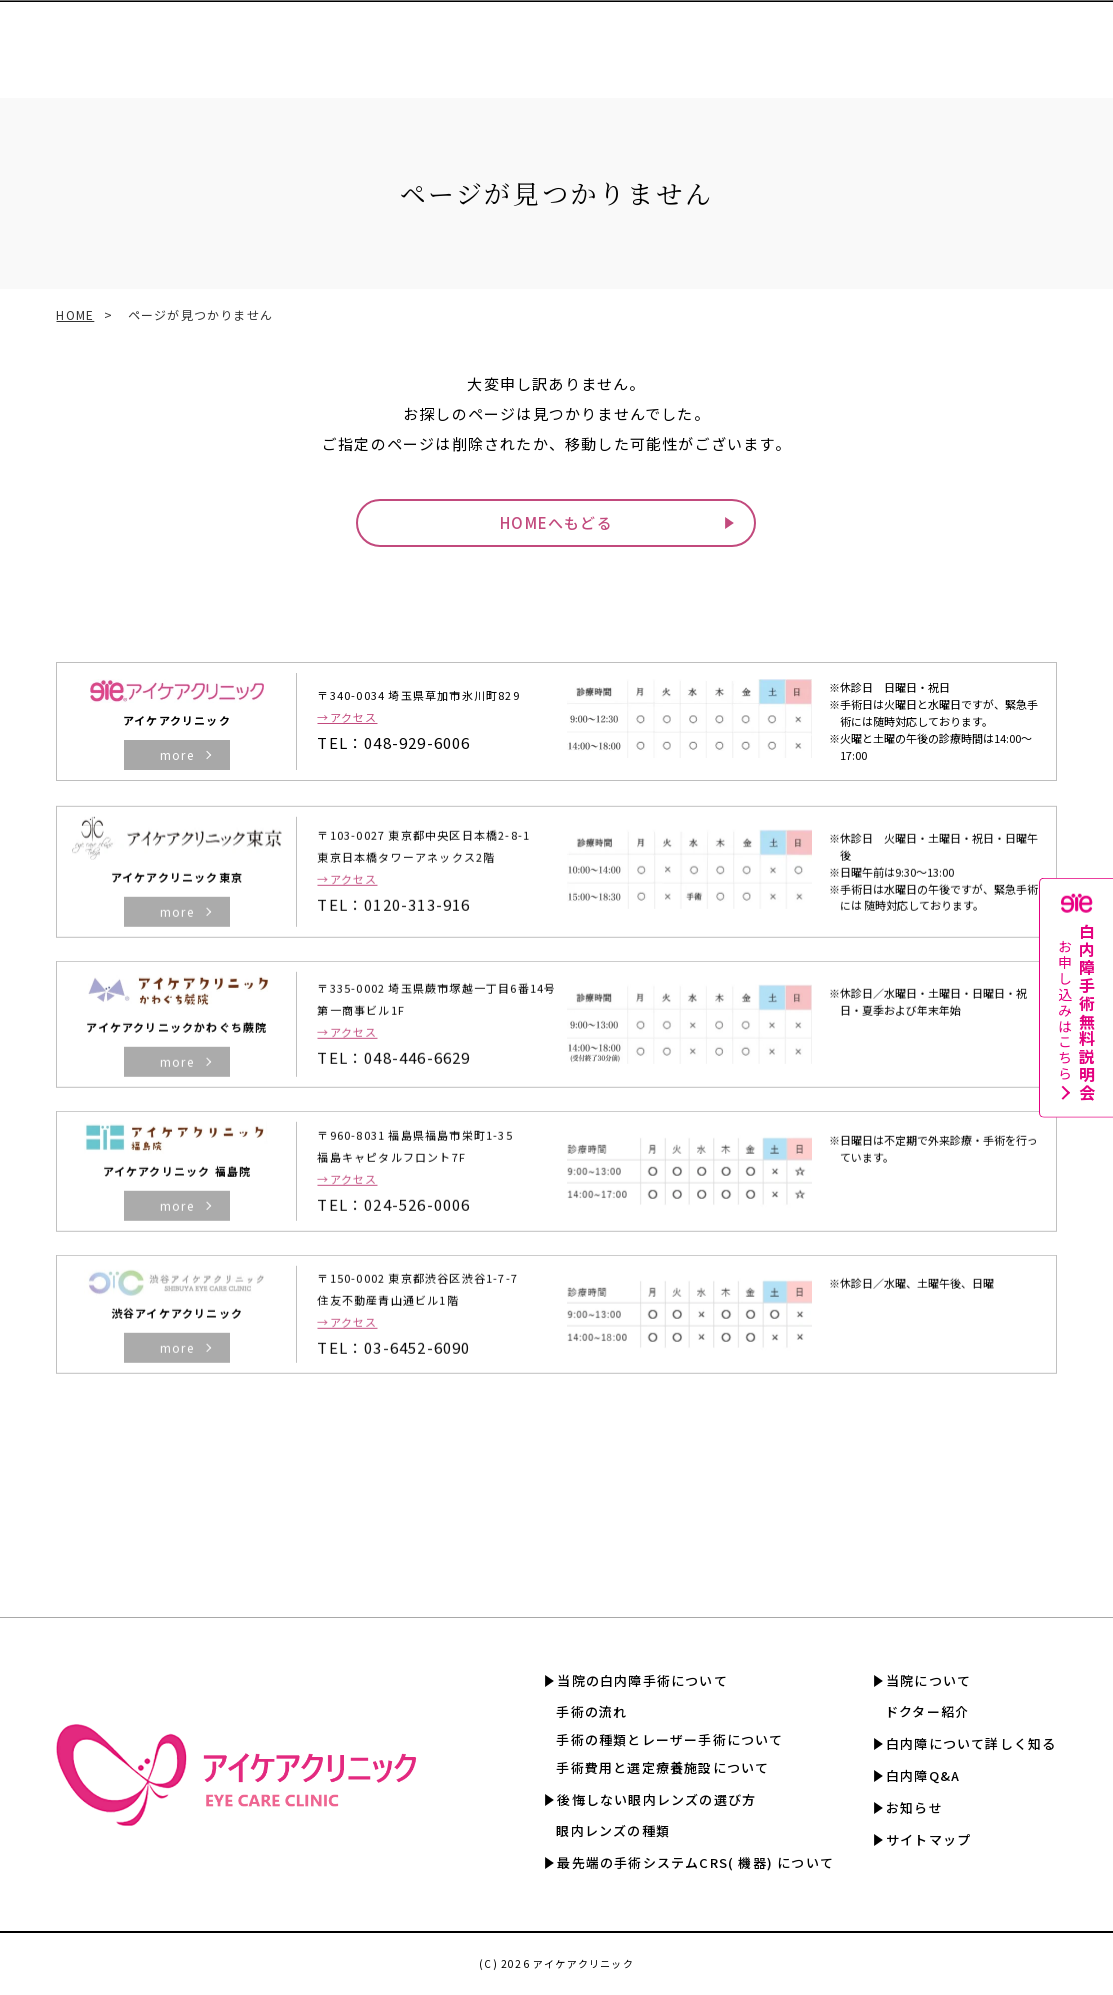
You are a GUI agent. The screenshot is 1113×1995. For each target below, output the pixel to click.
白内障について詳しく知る (815, 39)
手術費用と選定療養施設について (662, 1767)
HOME (75, 314)
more (177, 754)
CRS (424, 39)
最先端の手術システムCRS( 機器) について (695, 1862)
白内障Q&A (945, 39)
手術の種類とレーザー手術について (669, 1739)
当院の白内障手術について (642, 1680)
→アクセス (347, 717)
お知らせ (914, 1807)
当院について (928, 1680)
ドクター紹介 (927, 1711)
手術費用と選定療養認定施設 (540, 39)
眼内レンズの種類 (613, 1830)
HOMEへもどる (556, 522)
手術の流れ (591, 1711)
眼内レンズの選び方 (335, 39)
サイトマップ (928, 1839)
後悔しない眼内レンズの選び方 (656, 1799)
